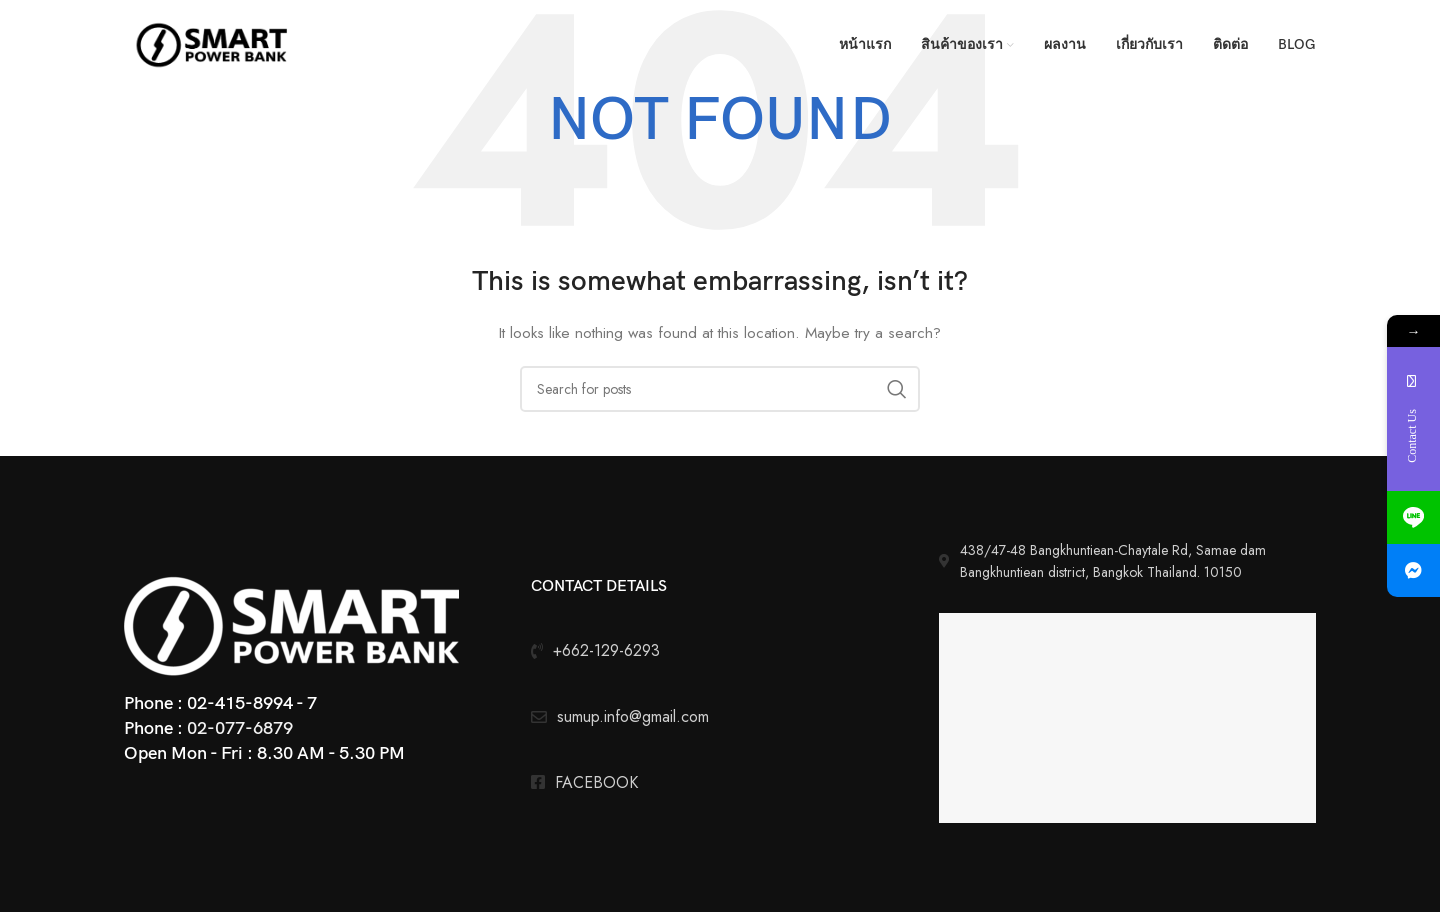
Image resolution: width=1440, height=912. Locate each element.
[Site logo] (214, 43)
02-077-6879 (240, 728)
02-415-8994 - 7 (252, 703)
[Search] (720, 389)
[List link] (719, 783)
